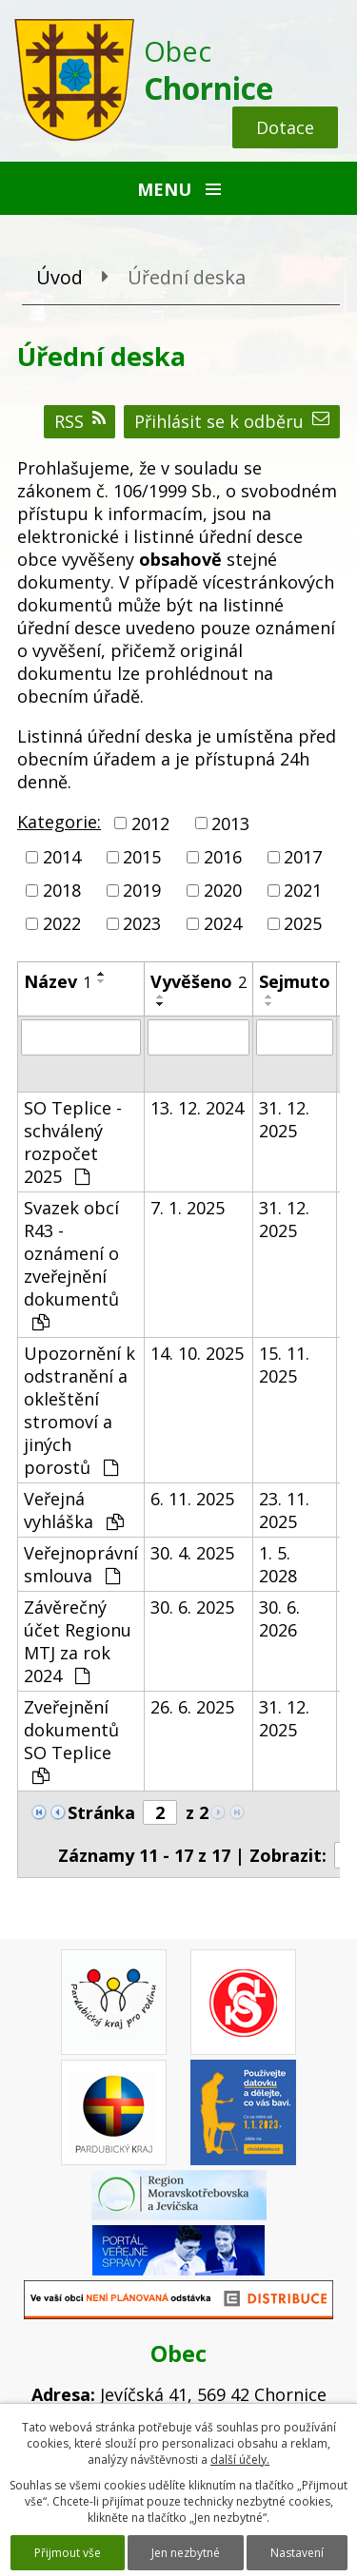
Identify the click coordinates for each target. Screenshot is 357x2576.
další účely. (239, 2459)
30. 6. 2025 (192, 1607)
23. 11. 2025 (284, 1510)
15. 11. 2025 (284, 1364)
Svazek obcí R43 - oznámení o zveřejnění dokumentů (71, 1263)
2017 (303, 856)
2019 (142, 890)
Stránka (101, 1812)
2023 (142, 924)
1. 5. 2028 (278, 1564)
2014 (62, 856)
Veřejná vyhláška (74, 1510)
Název (57, 981)
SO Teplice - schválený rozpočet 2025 (73, 1142)
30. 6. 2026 (279, 1618)
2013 (230, 823)
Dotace (285, 127)
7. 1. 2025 (187, 1207)
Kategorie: (59, 821)
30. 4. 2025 (192, 1552)
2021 (303, 890)
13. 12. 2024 (197, 1107)
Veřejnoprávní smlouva (81, 1564)
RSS (80, 421)
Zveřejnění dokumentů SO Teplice (71, 1740)
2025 (303, 924)
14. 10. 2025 (197, 1353)
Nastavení (297, 2553)
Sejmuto (294, 981)
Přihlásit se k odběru (231, 421)
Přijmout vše (67, 2553)
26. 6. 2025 (192, 1706)
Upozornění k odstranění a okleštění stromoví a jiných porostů (79, 1410)
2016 (223, 856)
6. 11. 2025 (192, 1498)
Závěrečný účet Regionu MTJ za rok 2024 (77, 1641)
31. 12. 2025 (284, 1119)
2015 (142, 856)
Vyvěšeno (198, 981)
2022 (62, 924)
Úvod (59, 277)
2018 (62, 890)
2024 (223, 924)
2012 (150, 823)
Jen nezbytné (185, 2553)
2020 (223, 890)
